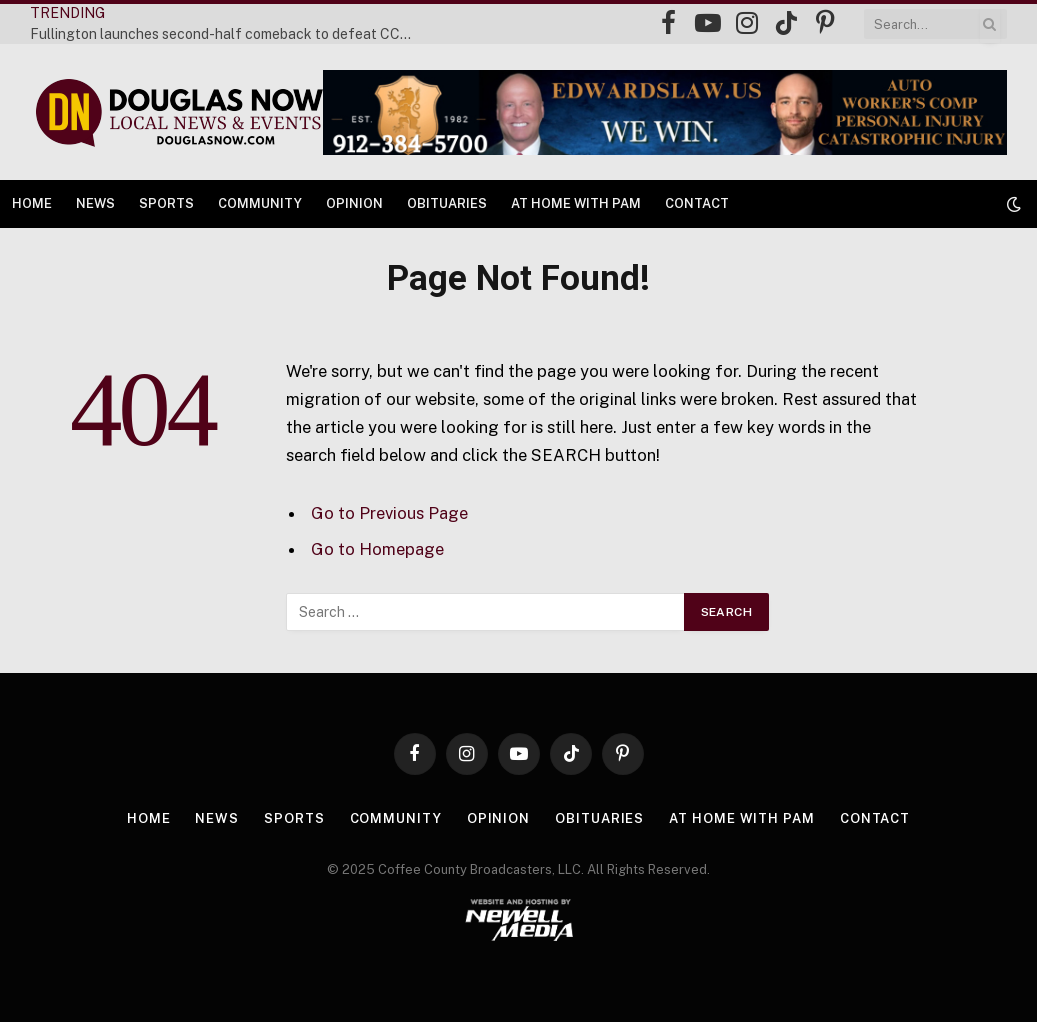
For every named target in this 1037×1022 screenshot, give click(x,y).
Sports (166, 203)
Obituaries (447, 203)
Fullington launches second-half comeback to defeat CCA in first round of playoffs (230, 34)
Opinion (354, 203)
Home (32, 203)
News (95, 203)
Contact (697, 203)
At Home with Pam (576, 203)
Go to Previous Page (389, 513)
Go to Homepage (377, 549)
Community (260, 203)
